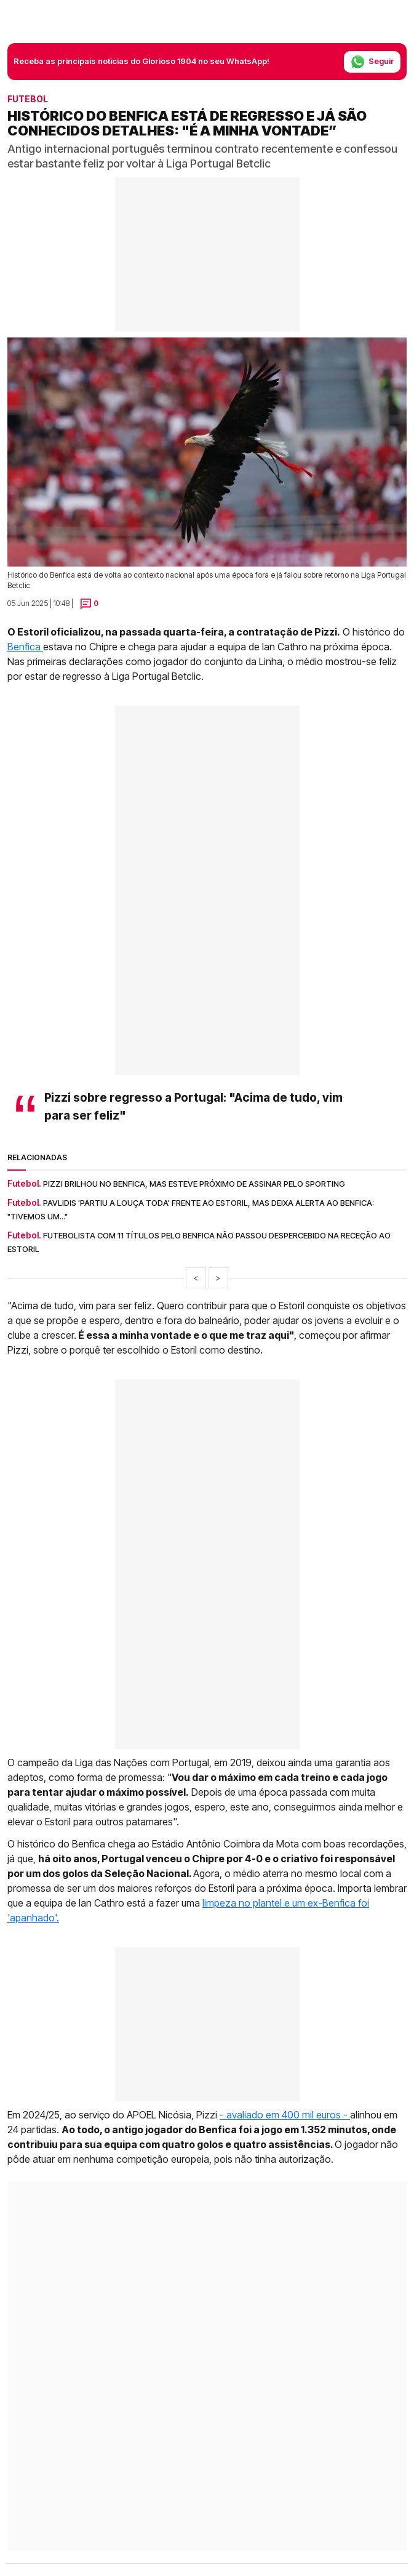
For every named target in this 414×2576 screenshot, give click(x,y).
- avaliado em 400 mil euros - (285, 2115)
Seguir (372, 62)
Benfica (25, 646)
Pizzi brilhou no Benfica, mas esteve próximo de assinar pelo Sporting (194, 1184)
